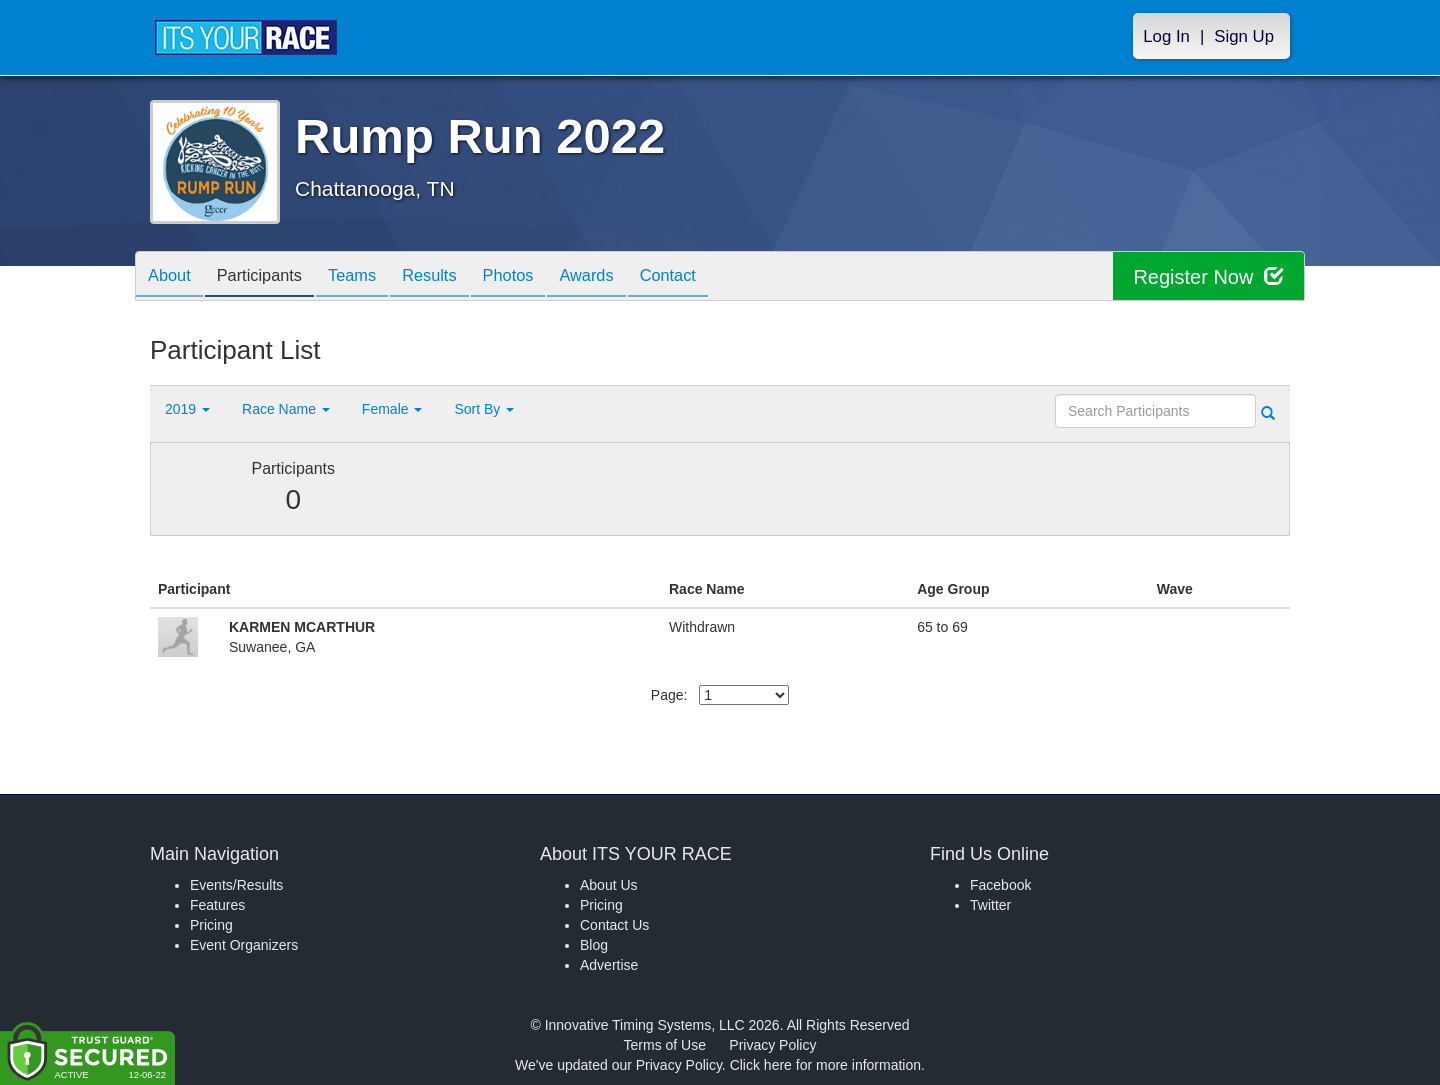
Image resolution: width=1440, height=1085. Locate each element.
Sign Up (1244, 36)
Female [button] (392, 409)
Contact (717, 277)
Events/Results (236, 885)
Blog (594, 945)
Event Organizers (244, 945)
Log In (1166, 36)
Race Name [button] (286, 409)
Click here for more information (825, 1065)
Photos (542, 277)
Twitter (990, 905)
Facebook (1000, 885)
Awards (628, 277)
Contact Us (614, 925)
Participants (271, 277)
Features (217, 905)
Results (456, 277)
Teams (371, 277)
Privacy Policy (772, 1045)
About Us (609, 885)
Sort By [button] (484, 409)
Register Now (1208, 276)
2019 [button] (187, 409)
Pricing (211, 925)
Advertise (609, 965)
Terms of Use (665, 1045)
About (173, 277)
